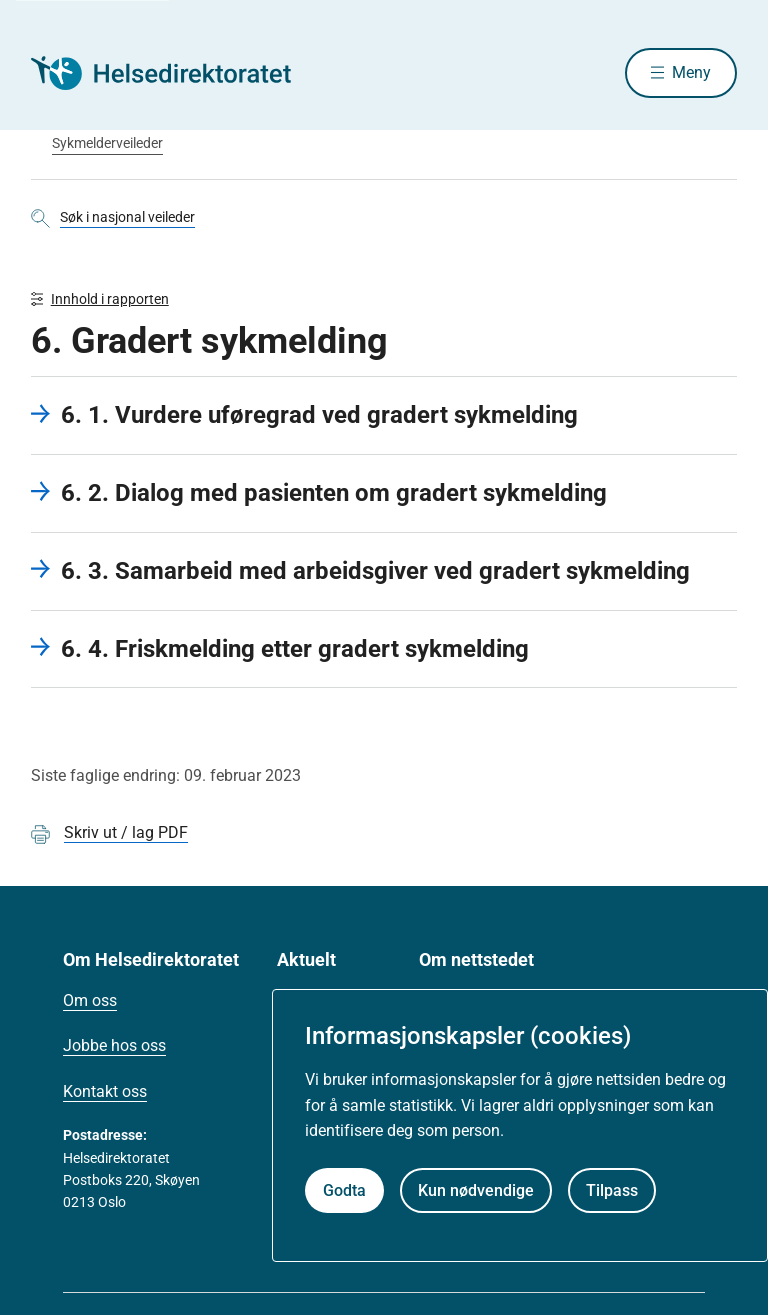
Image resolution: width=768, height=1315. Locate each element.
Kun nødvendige (476, 1190)
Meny (691, 72)
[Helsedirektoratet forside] (175, 73)
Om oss (90, 1000)
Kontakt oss (105, 1091)
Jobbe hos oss (114, 1045)
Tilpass (612, 1190)
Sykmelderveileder (107, 143)
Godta (344, 1190)
